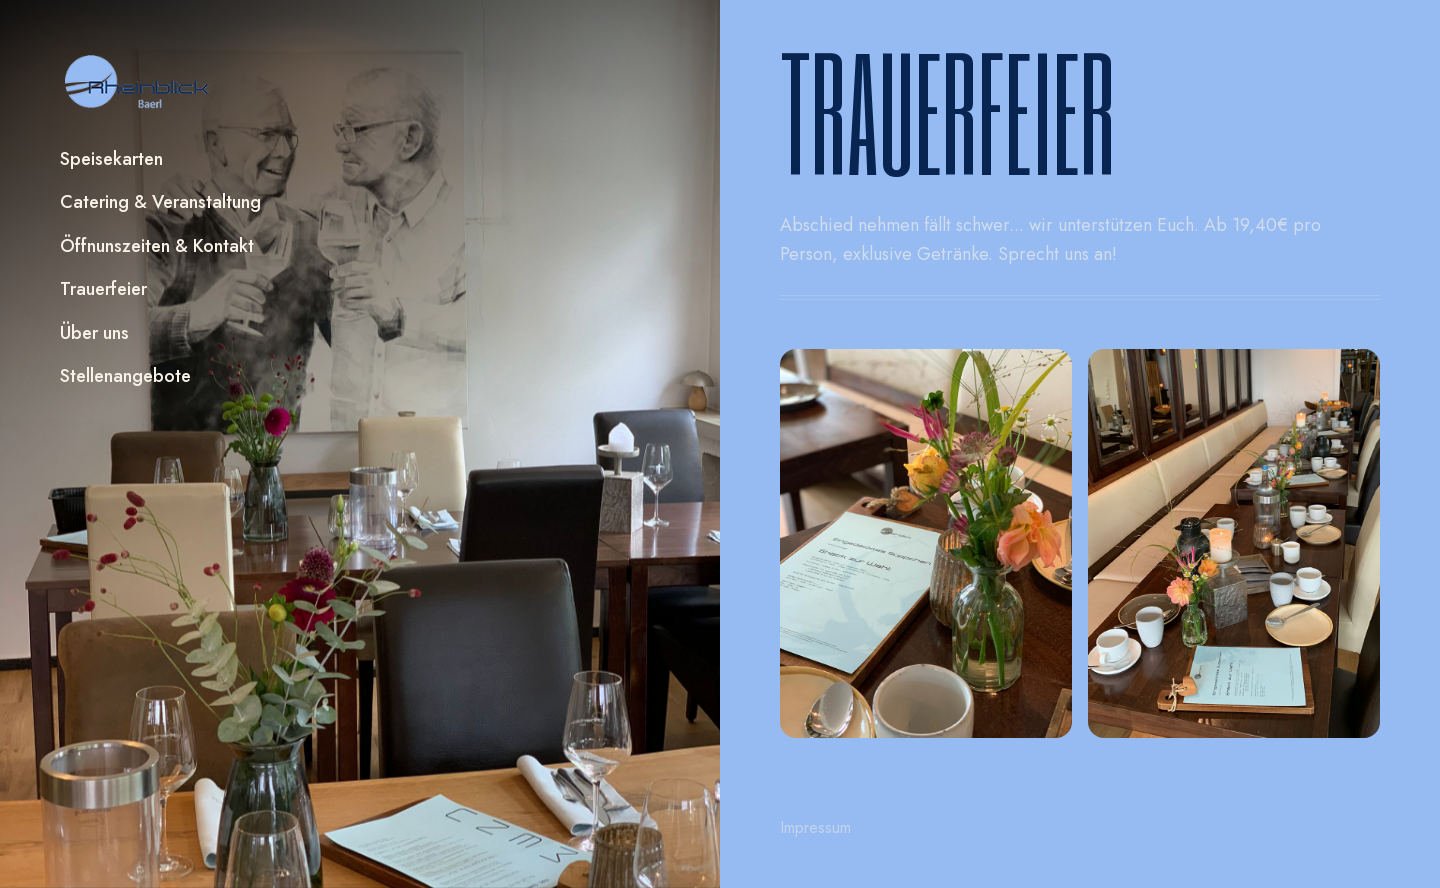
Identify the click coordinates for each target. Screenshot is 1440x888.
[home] (138, 82)
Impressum (815, 827)
